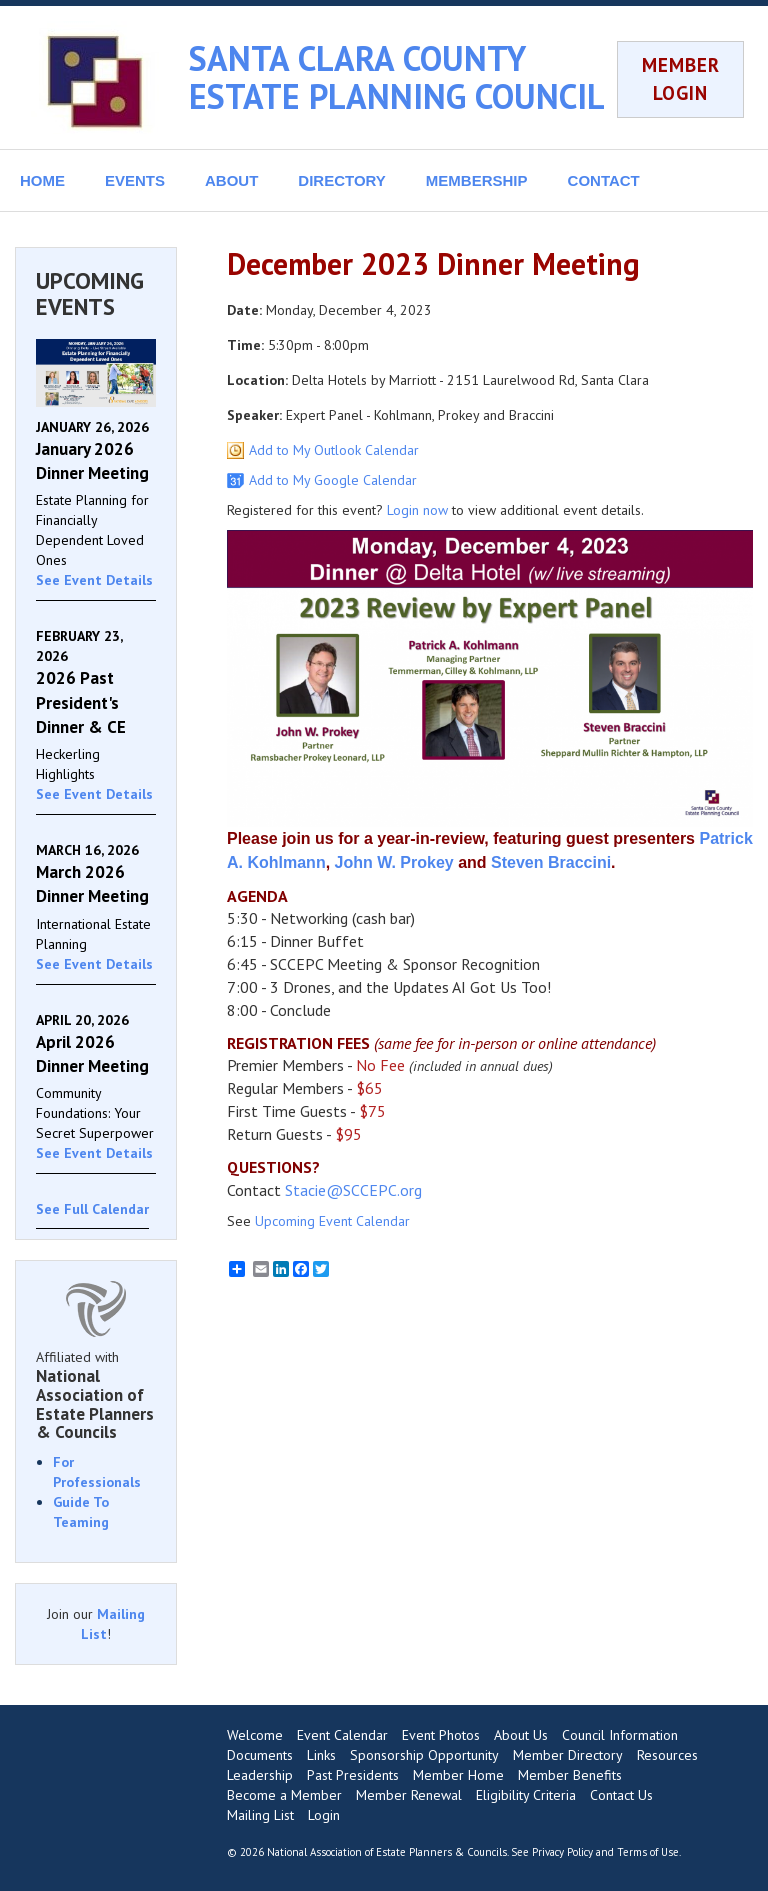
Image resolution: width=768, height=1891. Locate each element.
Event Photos (441, 1735)
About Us (521, 1735)
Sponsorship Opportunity (424, 1755)
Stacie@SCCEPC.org (353, 1190)
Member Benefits (570, 1775)
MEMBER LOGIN (681, 78)
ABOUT (231, 180)
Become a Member (284, 1795)
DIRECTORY (342, 180)
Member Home (458, 1775)
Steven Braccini (551, 862)
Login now (417, 510)
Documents (260, 1755)
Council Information (620, 1735)
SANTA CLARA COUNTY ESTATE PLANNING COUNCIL (397, 76)
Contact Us (621, 1795)
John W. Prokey (394, 862)
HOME (42, 180)
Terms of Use (648, 1852)
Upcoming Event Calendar (332, 1221)
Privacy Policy (562, 1852)
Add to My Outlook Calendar (334, 450)
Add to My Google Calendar (333, 480)
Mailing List (260, 1815)
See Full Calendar (92, 1209)
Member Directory (568, 1755)
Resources (667, 1755)
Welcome (255, 1735)
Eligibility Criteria (526, 1795)
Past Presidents (353, 1775)
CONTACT (604, 180)
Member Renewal (409, 1795)
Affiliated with (96, 1395)
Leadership (260, 1775)
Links (321, 1755)
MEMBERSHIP (477, 180)
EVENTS (135, 180)
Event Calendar (342, 1735)
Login (324, 1815)
